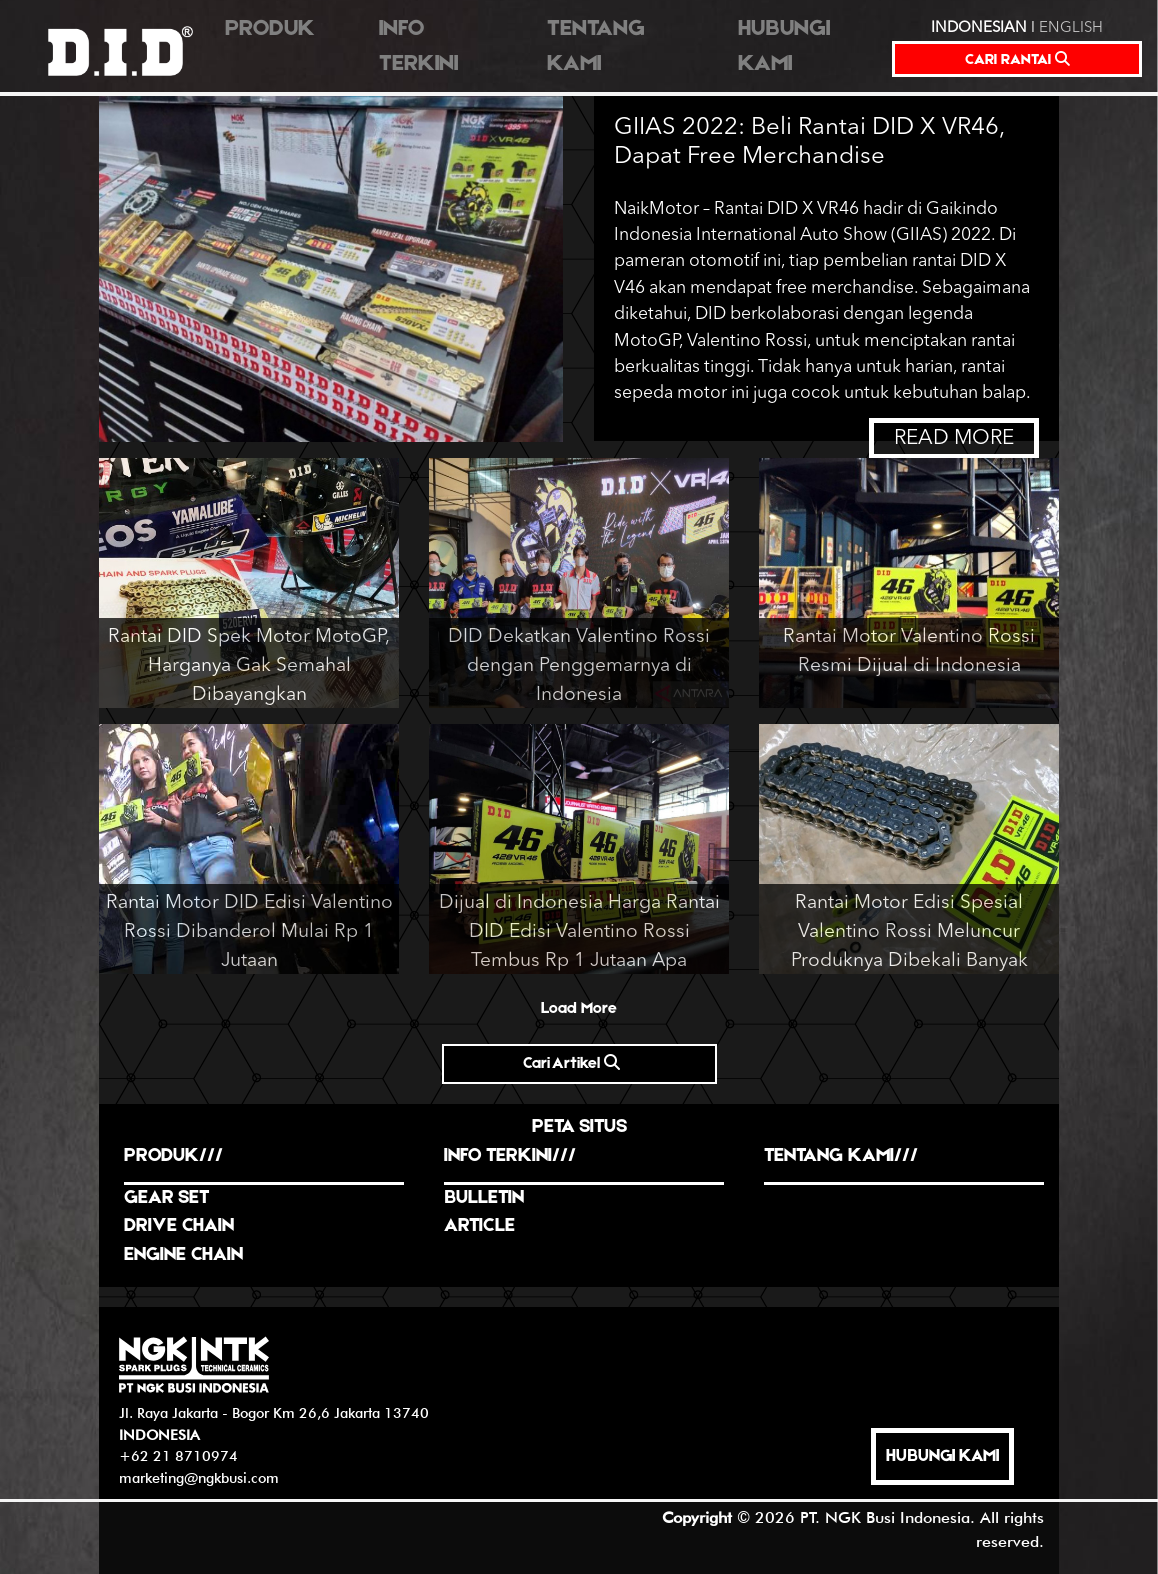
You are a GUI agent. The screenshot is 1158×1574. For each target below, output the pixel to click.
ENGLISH (1071, 28)
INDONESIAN (979, 28)
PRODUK (270, 29)
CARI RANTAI (1017, 59)
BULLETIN (484, 1198)
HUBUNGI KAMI (784, 47)
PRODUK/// (173, 1156)
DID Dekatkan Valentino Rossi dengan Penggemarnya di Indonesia (579, 666)
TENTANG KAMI (596, 47)
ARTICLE (479, 1226)
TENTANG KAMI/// (841, 1156)
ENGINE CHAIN (183, 1255)
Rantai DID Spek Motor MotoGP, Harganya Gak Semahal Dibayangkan (249, 666)
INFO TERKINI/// (510, 1156)
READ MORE (954, 438)
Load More (579, 1009)
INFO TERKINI (418, 47)
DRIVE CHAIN (179, 1226)
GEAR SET (166, 1198)
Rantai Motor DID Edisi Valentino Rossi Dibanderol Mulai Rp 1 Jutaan (249, 932)
